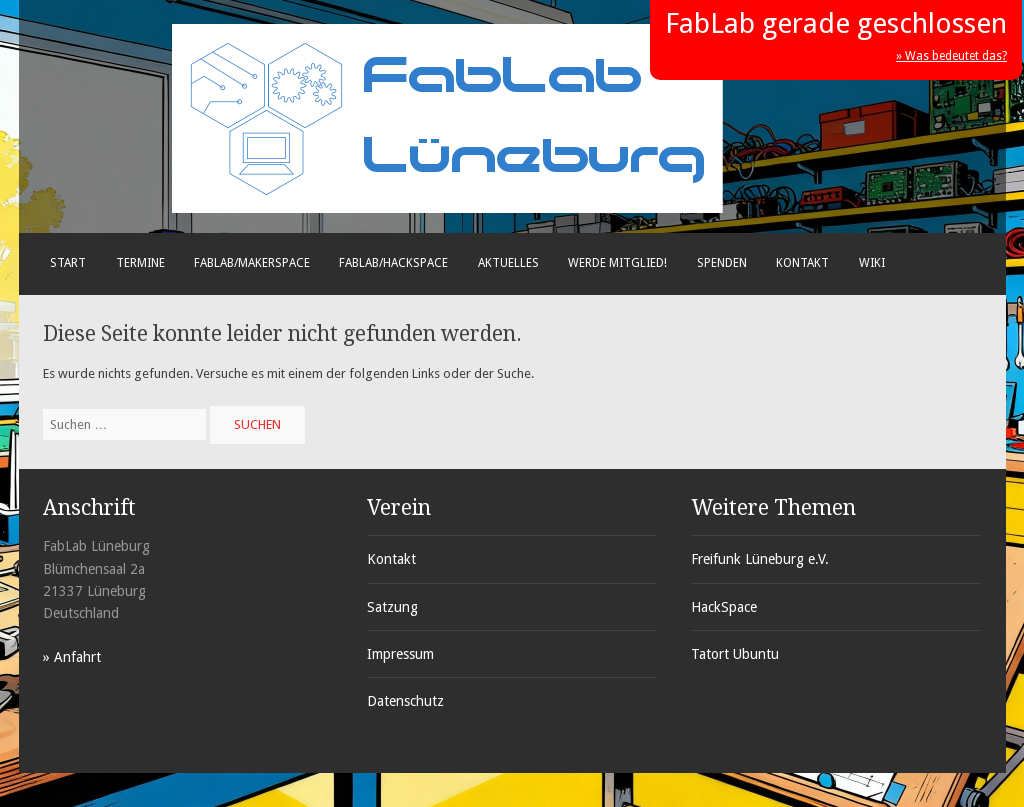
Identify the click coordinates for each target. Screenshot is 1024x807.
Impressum (400, 654)
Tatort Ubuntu (735, 654)
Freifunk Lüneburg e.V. (760, 559)
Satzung (392, 607)
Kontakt (802, 263)
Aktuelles (508, 263)
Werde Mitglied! (617, 263)
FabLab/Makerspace (252, 263)
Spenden (722, 263)
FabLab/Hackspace (393, 263)
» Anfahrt (72, 657)
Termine (140, 263)
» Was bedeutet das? (951, 56)
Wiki (872, 263)
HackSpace (724, 607)
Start (68, 263)
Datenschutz (405, 701)
